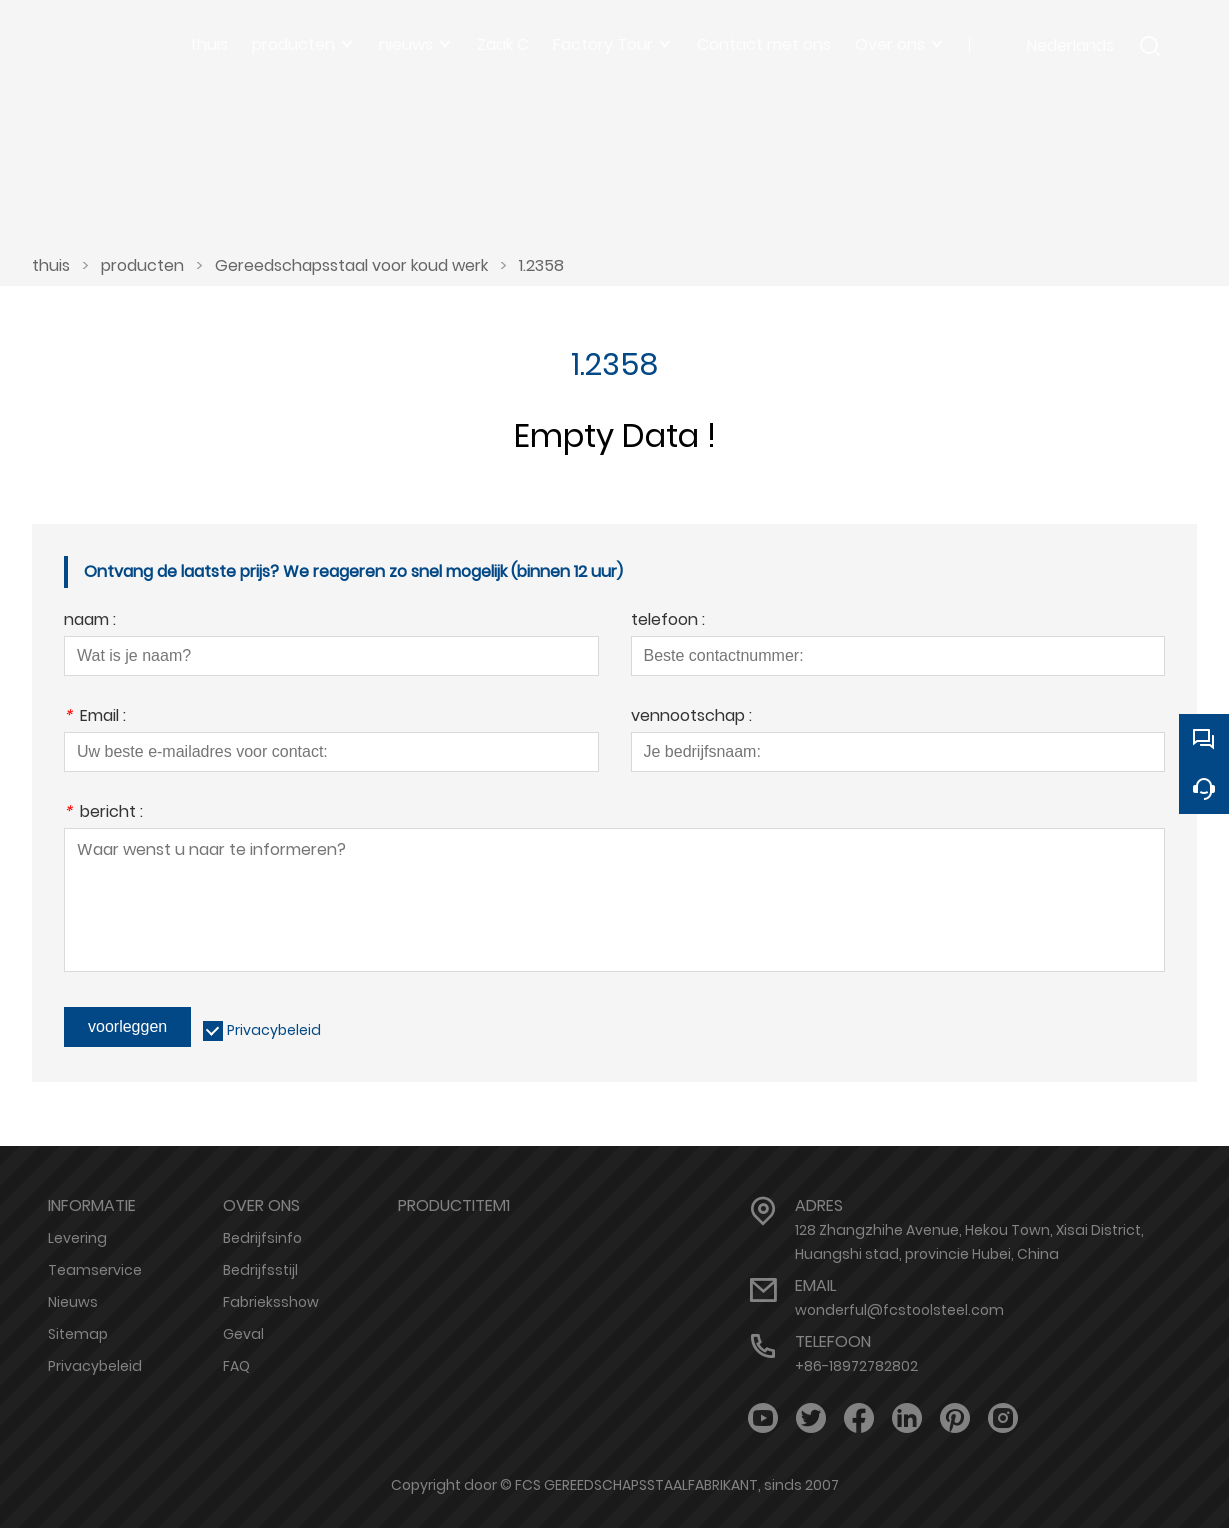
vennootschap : (691, 717)
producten (142, 265)
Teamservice (95, 1270)
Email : (95, 717)
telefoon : (668, 621)
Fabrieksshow (271, 1302)
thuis (51, 265)
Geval (243, 1334)
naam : (90, 621)
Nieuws (73, 1302)
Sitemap (78, 1334)
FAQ (236, 1366)
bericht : (103, 813)
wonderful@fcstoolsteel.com (899, 1310)
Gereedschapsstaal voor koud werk (351, 265)
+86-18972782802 (856, 1366)
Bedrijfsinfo (262, 1238)
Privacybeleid (274, 1030)
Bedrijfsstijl (260, 1270)
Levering (77, 1238)
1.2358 (541, 265)
